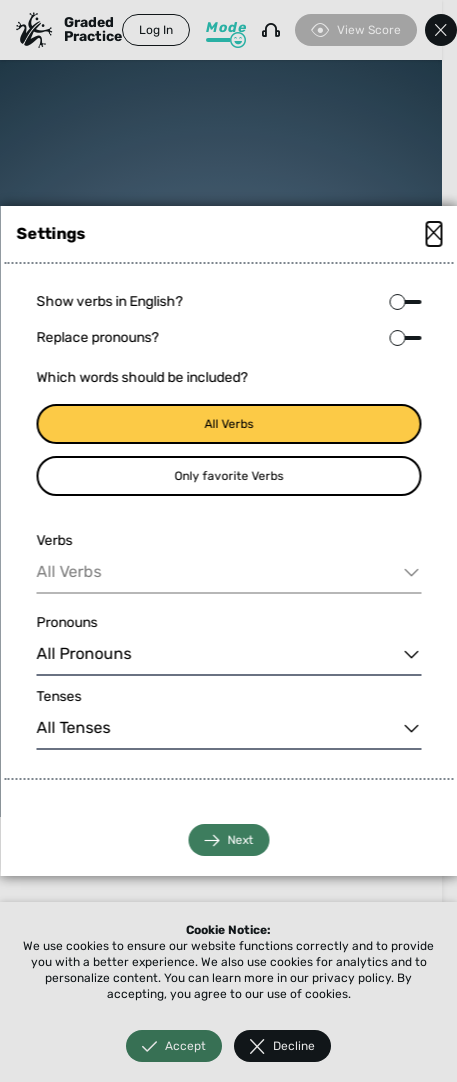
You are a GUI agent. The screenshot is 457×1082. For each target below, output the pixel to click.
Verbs (54, 540)
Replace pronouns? (97, 337)
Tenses (58, 696)
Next (228, 840)
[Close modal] (433, 234)
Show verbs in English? (109, 301)
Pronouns (66, 622)
